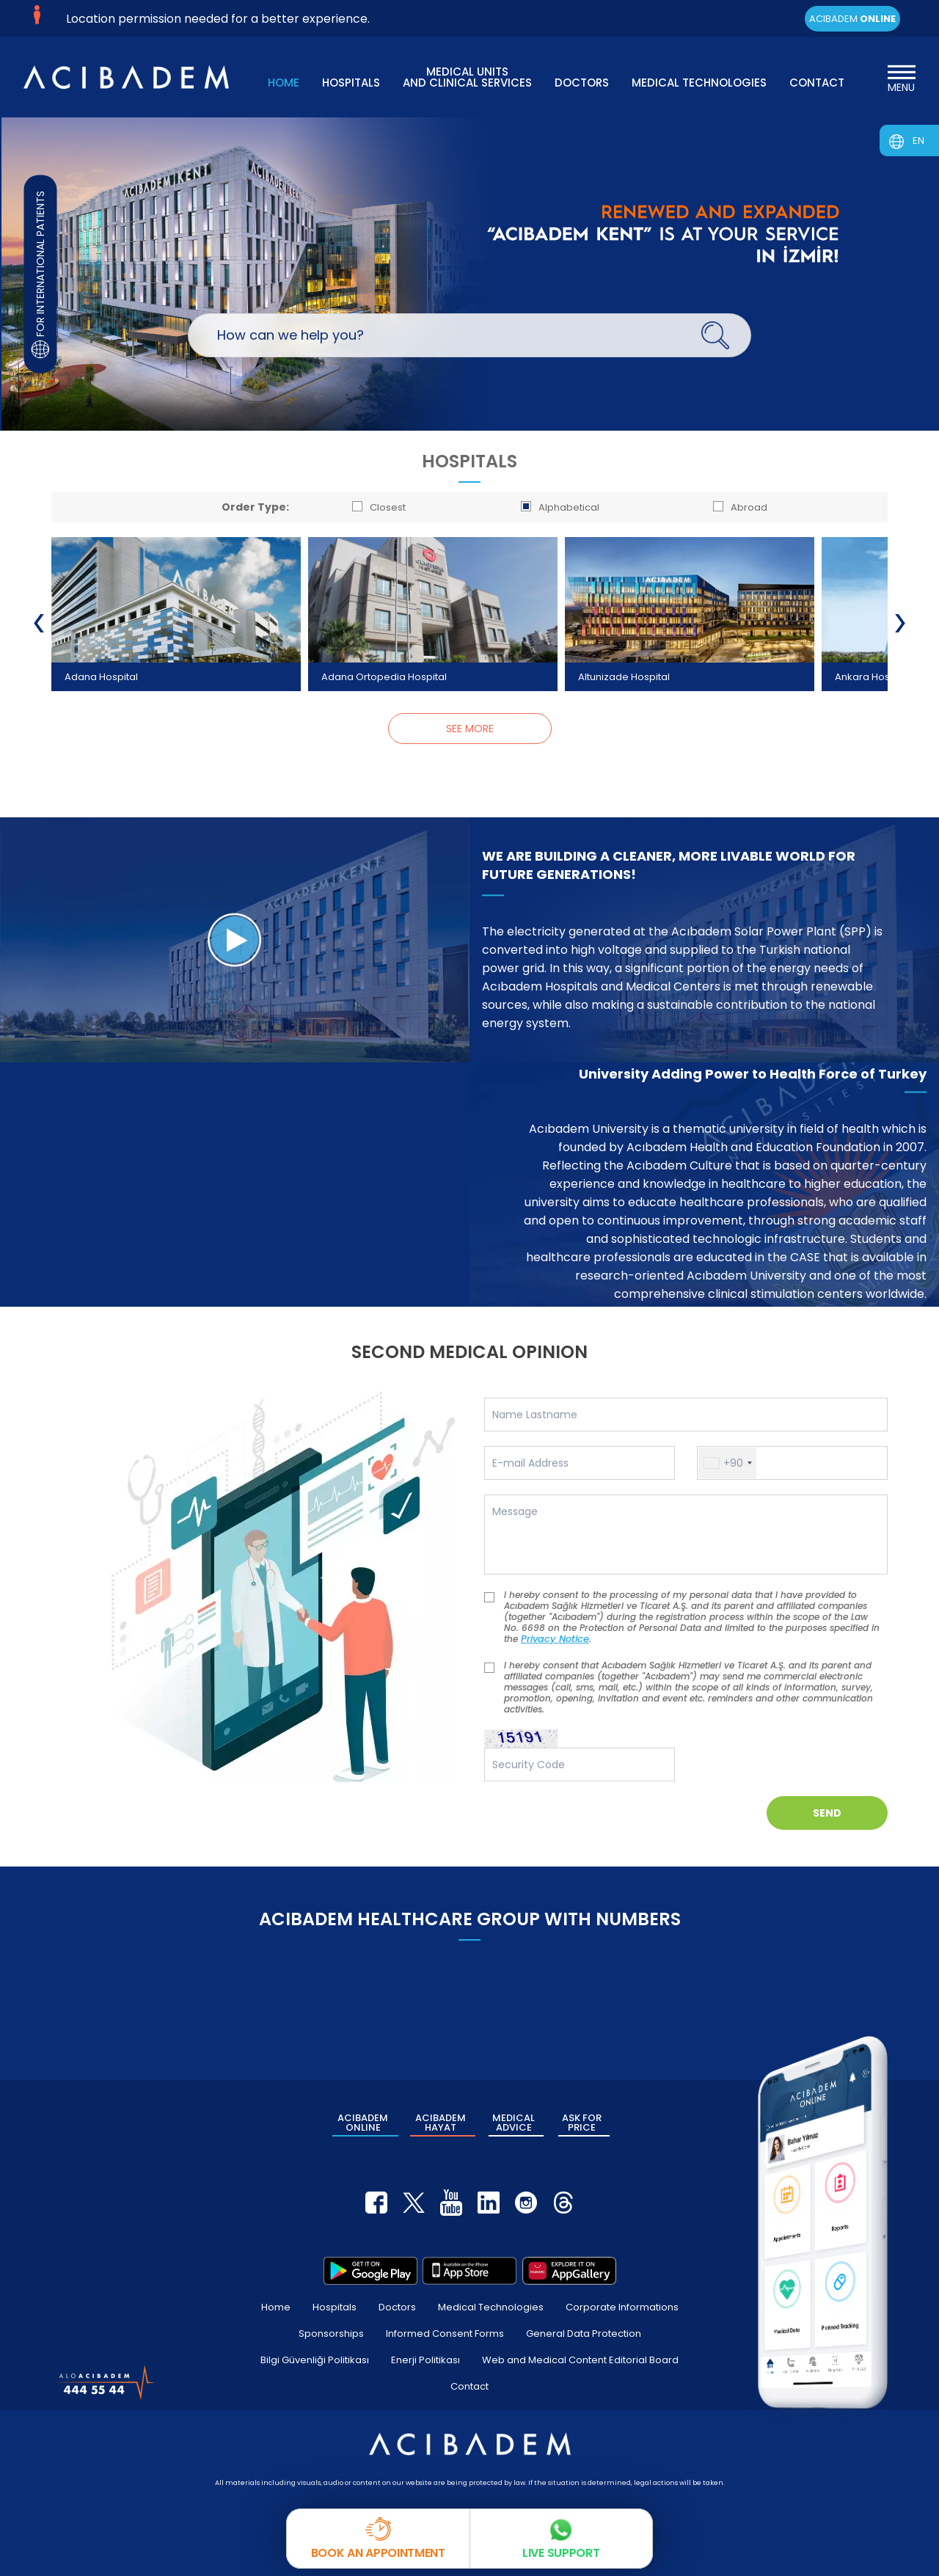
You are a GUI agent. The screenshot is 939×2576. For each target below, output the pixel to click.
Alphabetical (560, 507)
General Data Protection (583, 2333)
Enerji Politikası (425, 2360)
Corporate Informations (622, 2307)
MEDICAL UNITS (467, 76)
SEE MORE (470, 728)
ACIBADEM (852, 19)
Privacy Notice (566, 1639)
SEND (827, 1813)
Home (276, 2307)
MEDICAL (513, 2122)
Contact (469, 2386)
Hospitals (335, 2307)
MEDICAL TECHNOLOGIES (699, 82)
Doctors (397, 2307)
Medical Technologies (491, 2307)
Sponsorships (331, 2333)
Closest (379, 507)
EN (918, 140)
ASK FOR (582, 2122)
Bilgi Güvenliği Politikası (314, 2360)
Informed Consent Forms (445, 2333)
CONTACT (816, 82)
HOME (283, 82)
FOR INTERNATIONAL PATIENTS (41, 274)
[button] (727, 1463)
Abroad (740, 507)
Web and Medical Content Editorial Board (580, 2360)
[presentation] (39, 623)
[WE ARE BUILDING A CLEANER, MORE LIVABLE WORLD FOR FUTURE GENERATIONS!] (235, 939)
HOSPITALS (351, 82)
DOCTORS (582, 82)
